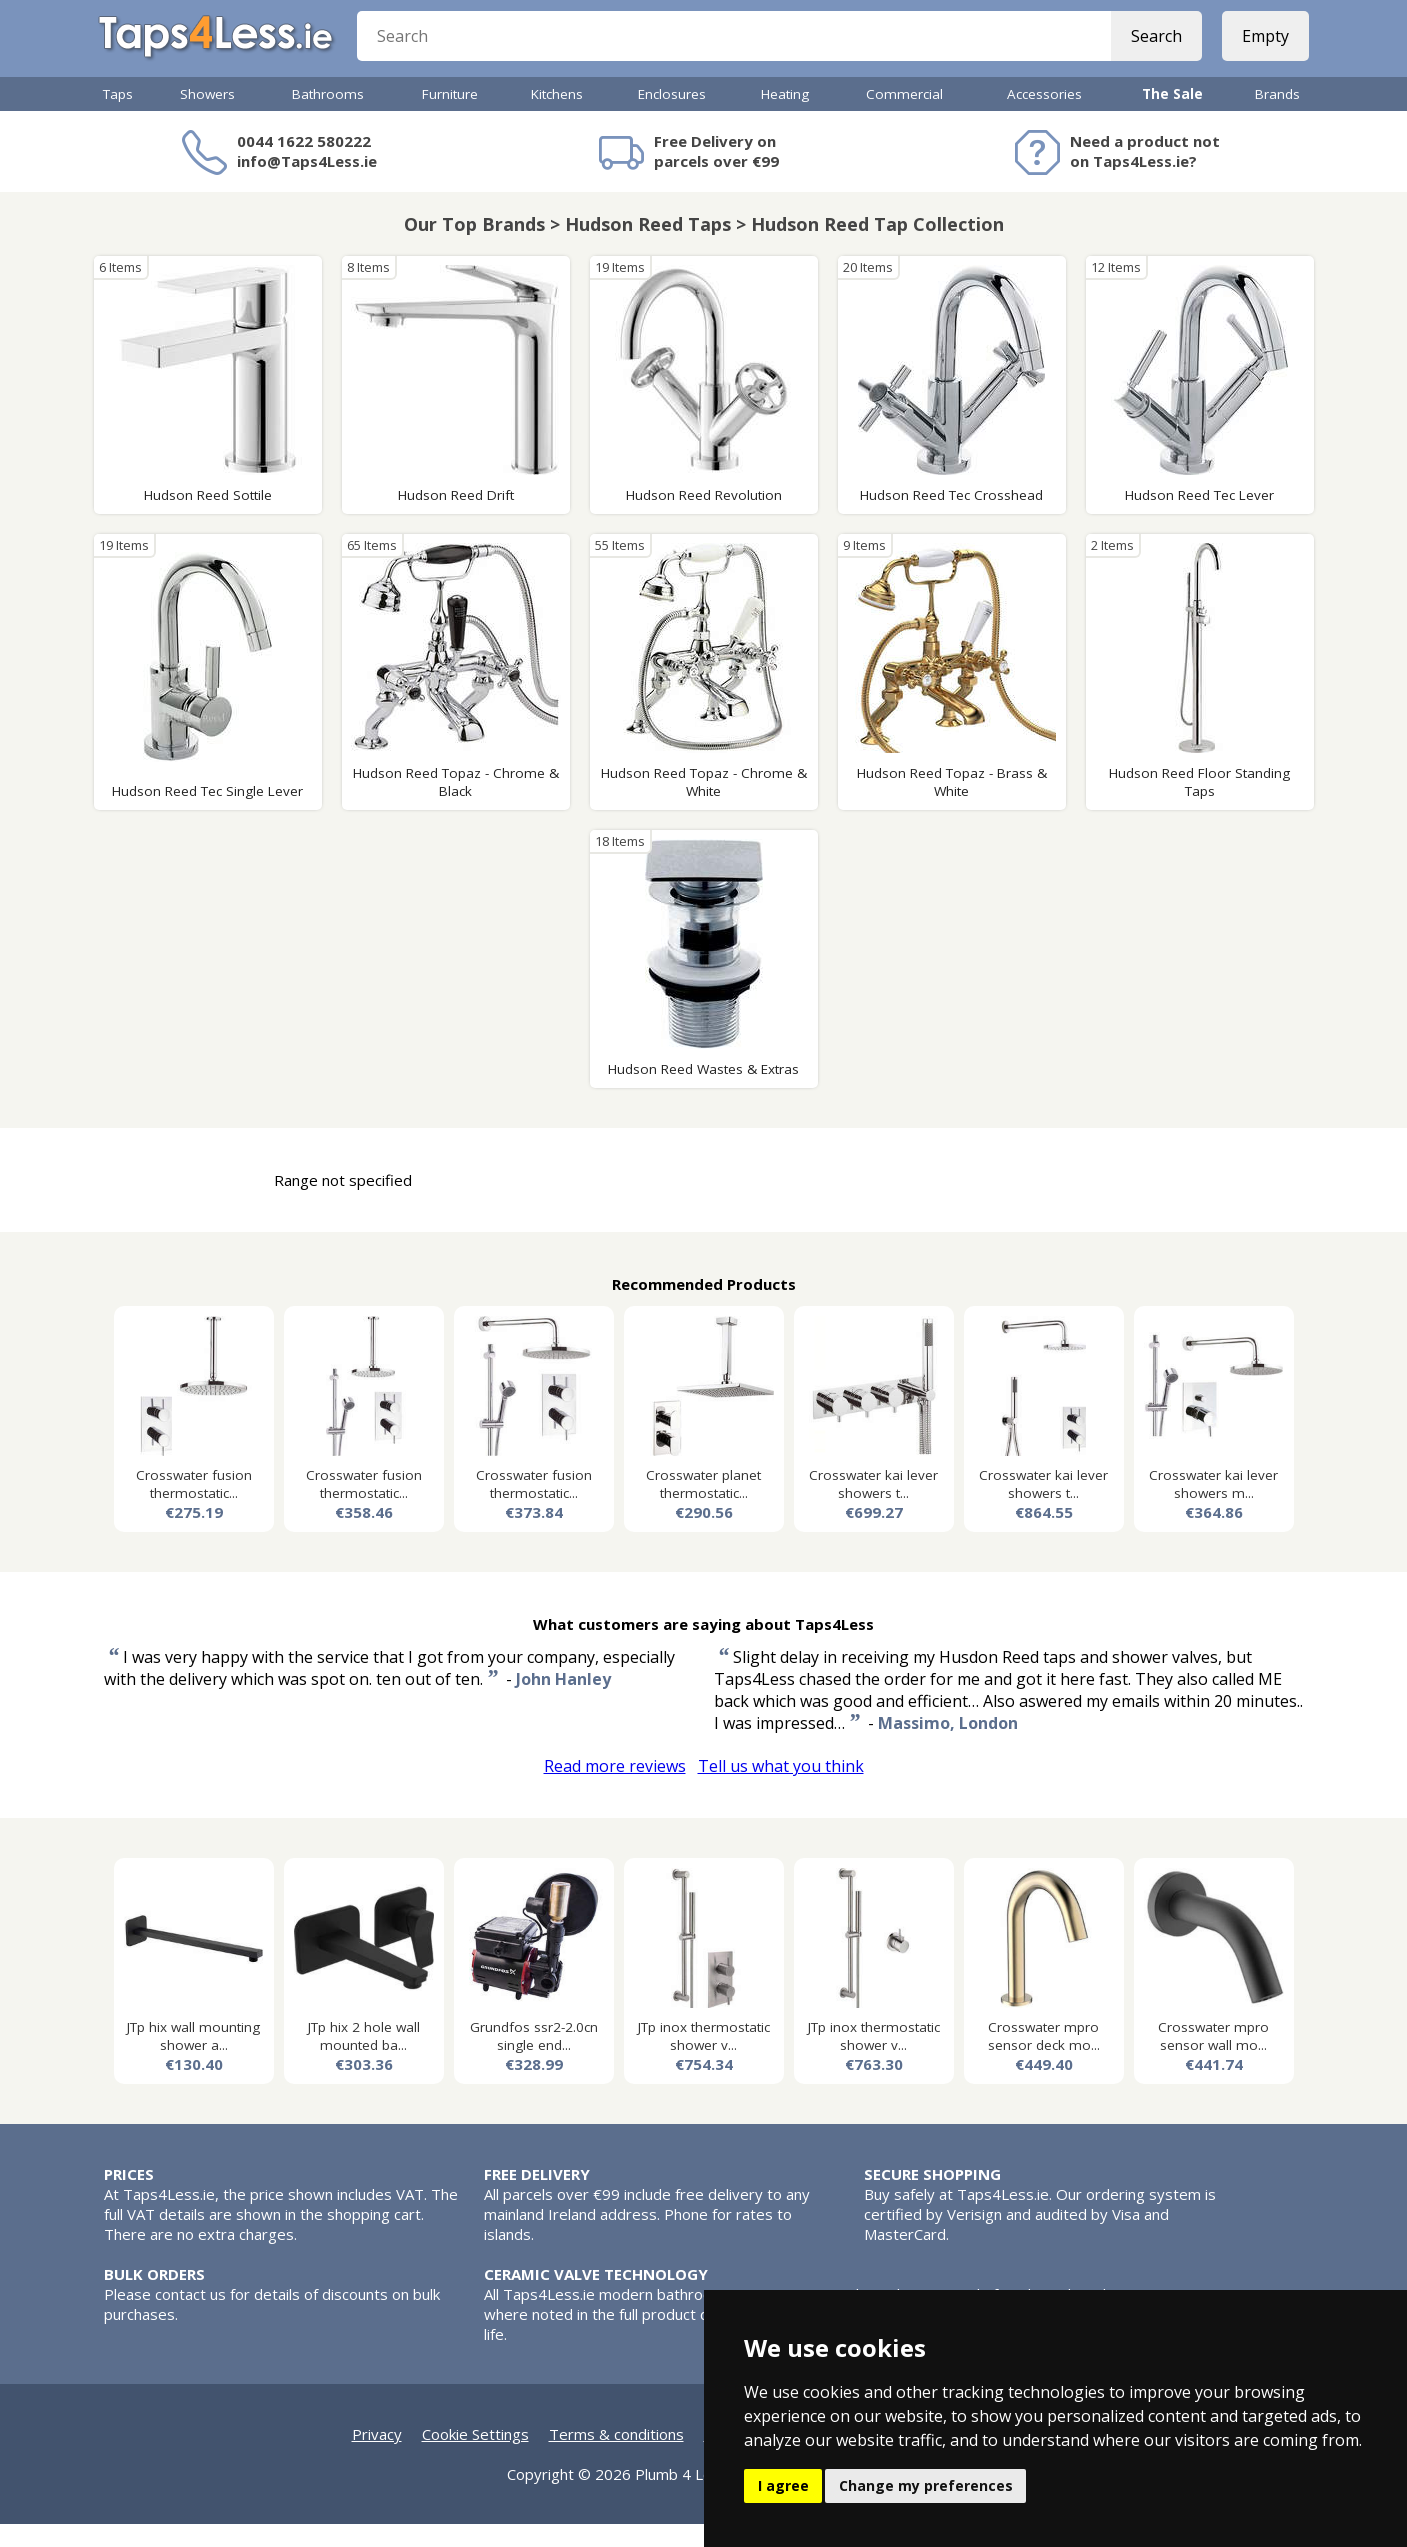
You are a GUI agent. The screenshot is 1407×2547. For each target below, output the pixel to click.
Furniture (450, 117)
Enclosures (672, 117)
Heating (785, 117)
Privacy (377, 2457)
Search (1151, 50)
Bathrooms (328, 117)
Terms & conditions (616, 2457)
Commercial (904, 117)
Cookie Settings (475, 2457)
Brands (1277, 117)
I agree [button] (783, 2485)
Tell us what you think (781, 1789)
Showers (207, 117)
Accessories (1044, 117)
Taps (118, 117)
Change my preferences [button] (926, 2485)
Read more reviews (615, 1789)
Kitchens (557, 117)
